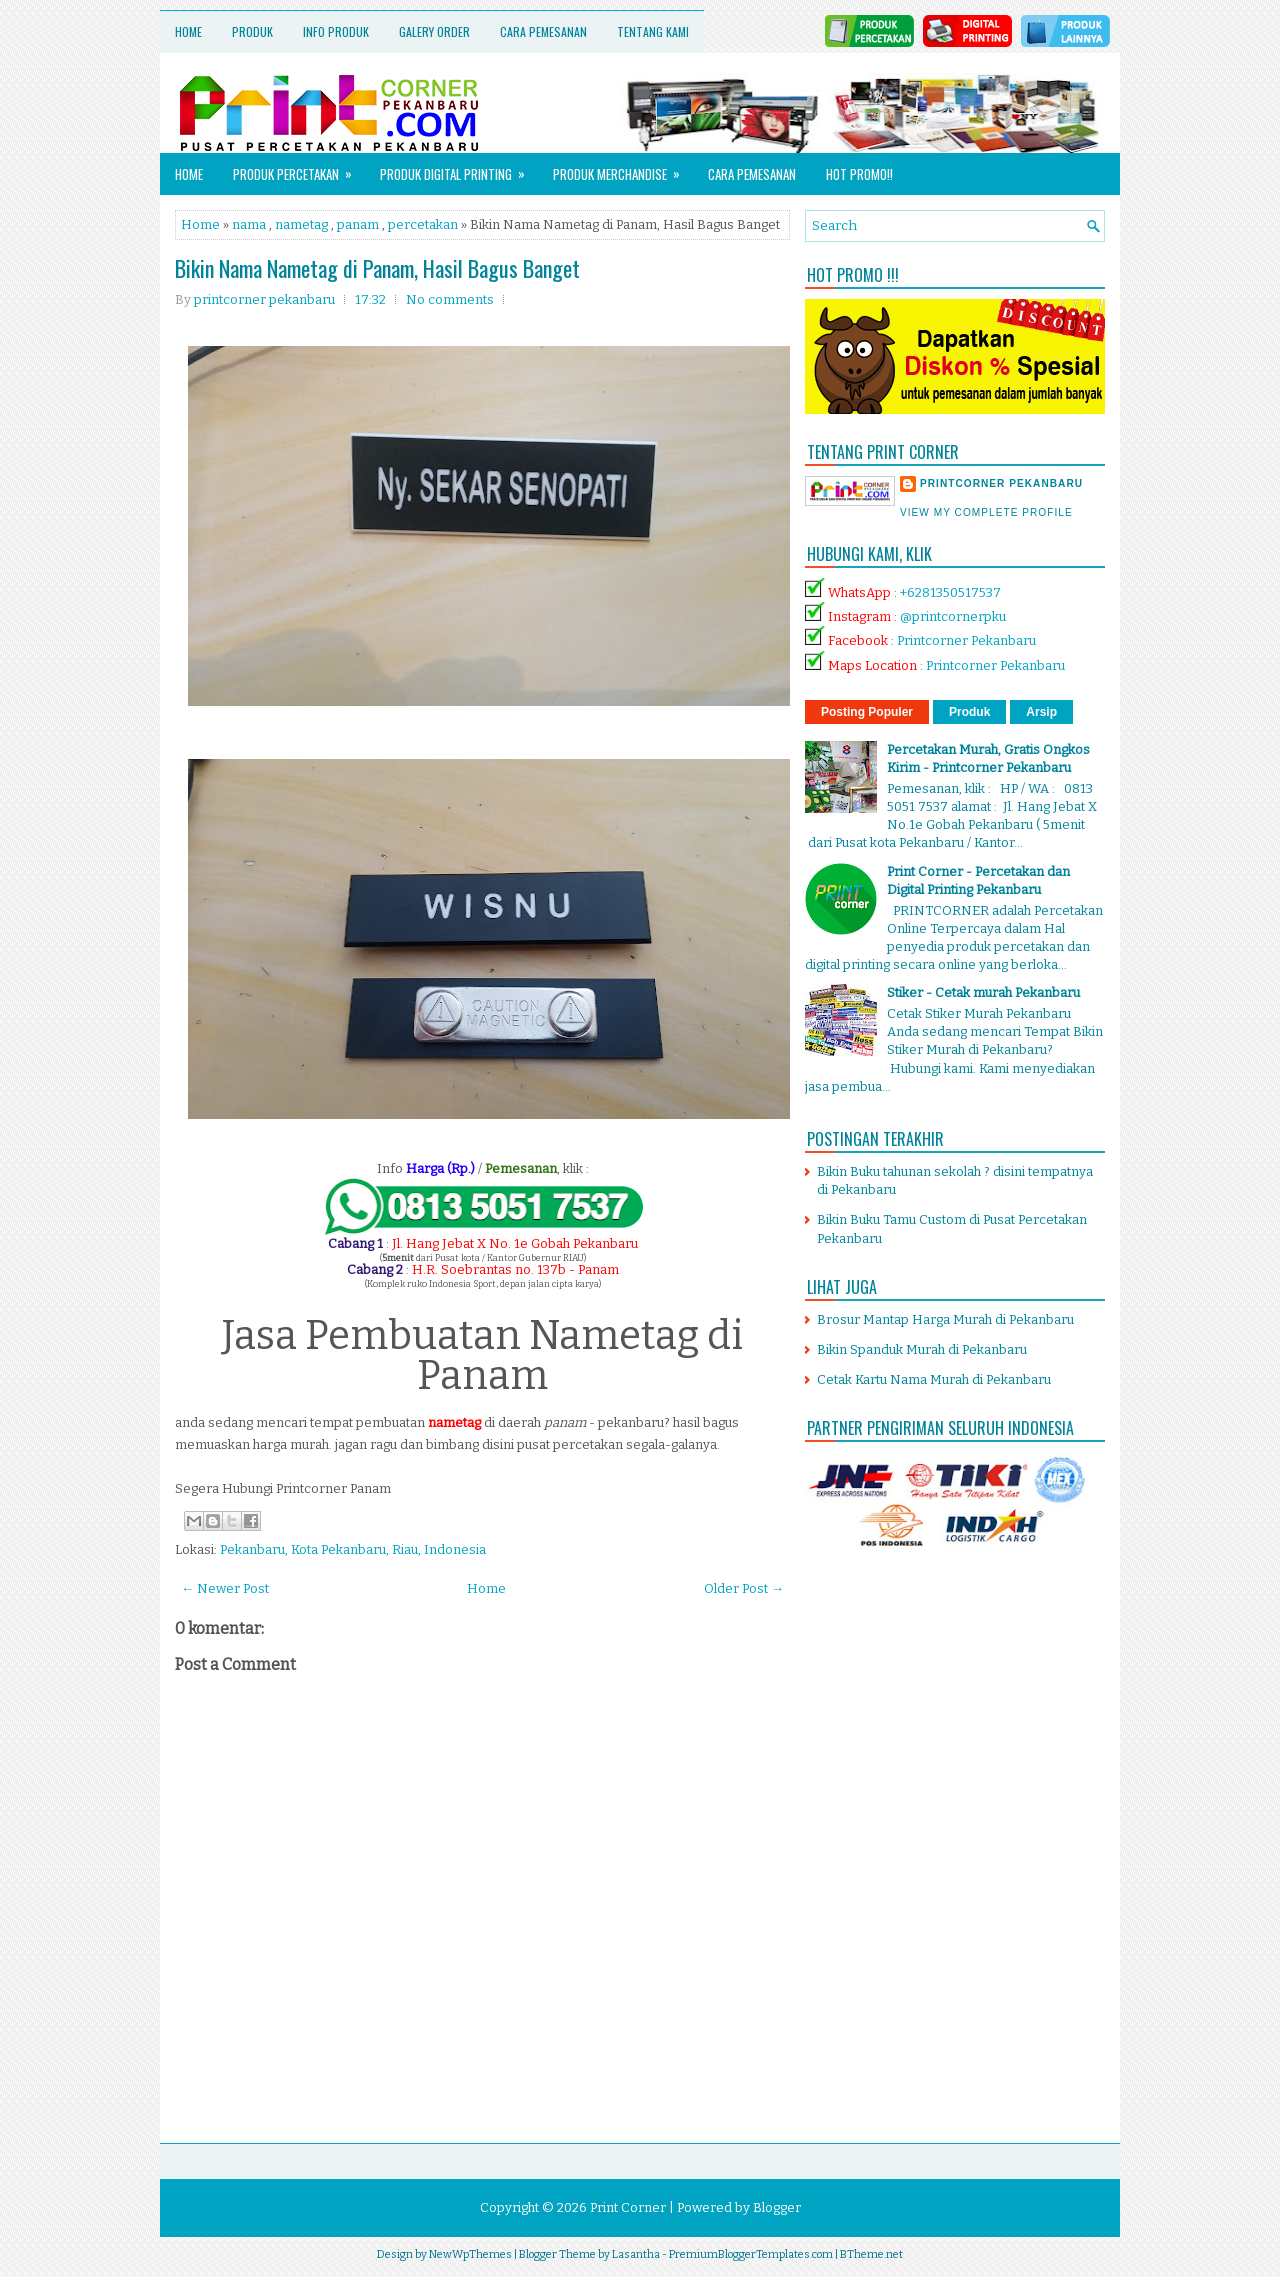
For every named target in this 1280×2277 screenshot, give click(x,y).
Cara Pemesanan (543, 31)
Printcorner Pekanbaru (966, 640)
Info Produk (336, 31)
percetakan (423, 224)
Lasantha (636, 2254)
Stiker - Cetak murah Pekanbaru (983, 992)
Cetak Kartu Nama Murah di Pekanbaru (934, 1379)
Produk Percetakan (299, 168)
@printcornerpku (953, 616)
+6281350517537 (950, 592)
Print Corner (628, 2207)
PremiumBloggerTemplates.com (751, 2254)
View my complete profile (986, 512)
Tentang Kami (653, 31)
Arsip (1041, 712)
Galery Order (434, 31)
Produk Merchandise (623, 168)
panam (358, 224)
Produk (252, 31)
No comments (450, 299)
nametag (301, 224)
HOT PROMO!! (859, 174)
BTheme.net (871, 2254)
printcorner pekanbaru (1001, 483)
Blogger (777, 2207)
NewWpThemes (470, 2254)
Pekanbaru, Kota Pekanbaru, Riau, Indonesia (353, 1549)
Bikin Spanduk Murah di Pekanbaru (922, 1349)
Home (188, 31)
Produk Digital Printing (459, 168)
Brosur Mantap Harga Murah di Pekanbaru (945, 1319)
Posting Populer (867, 712)
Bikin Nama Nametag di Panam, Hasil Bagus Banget (377, 268)
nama (249, 224)
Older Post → (744, 1588)
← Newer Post (225, 1588)
